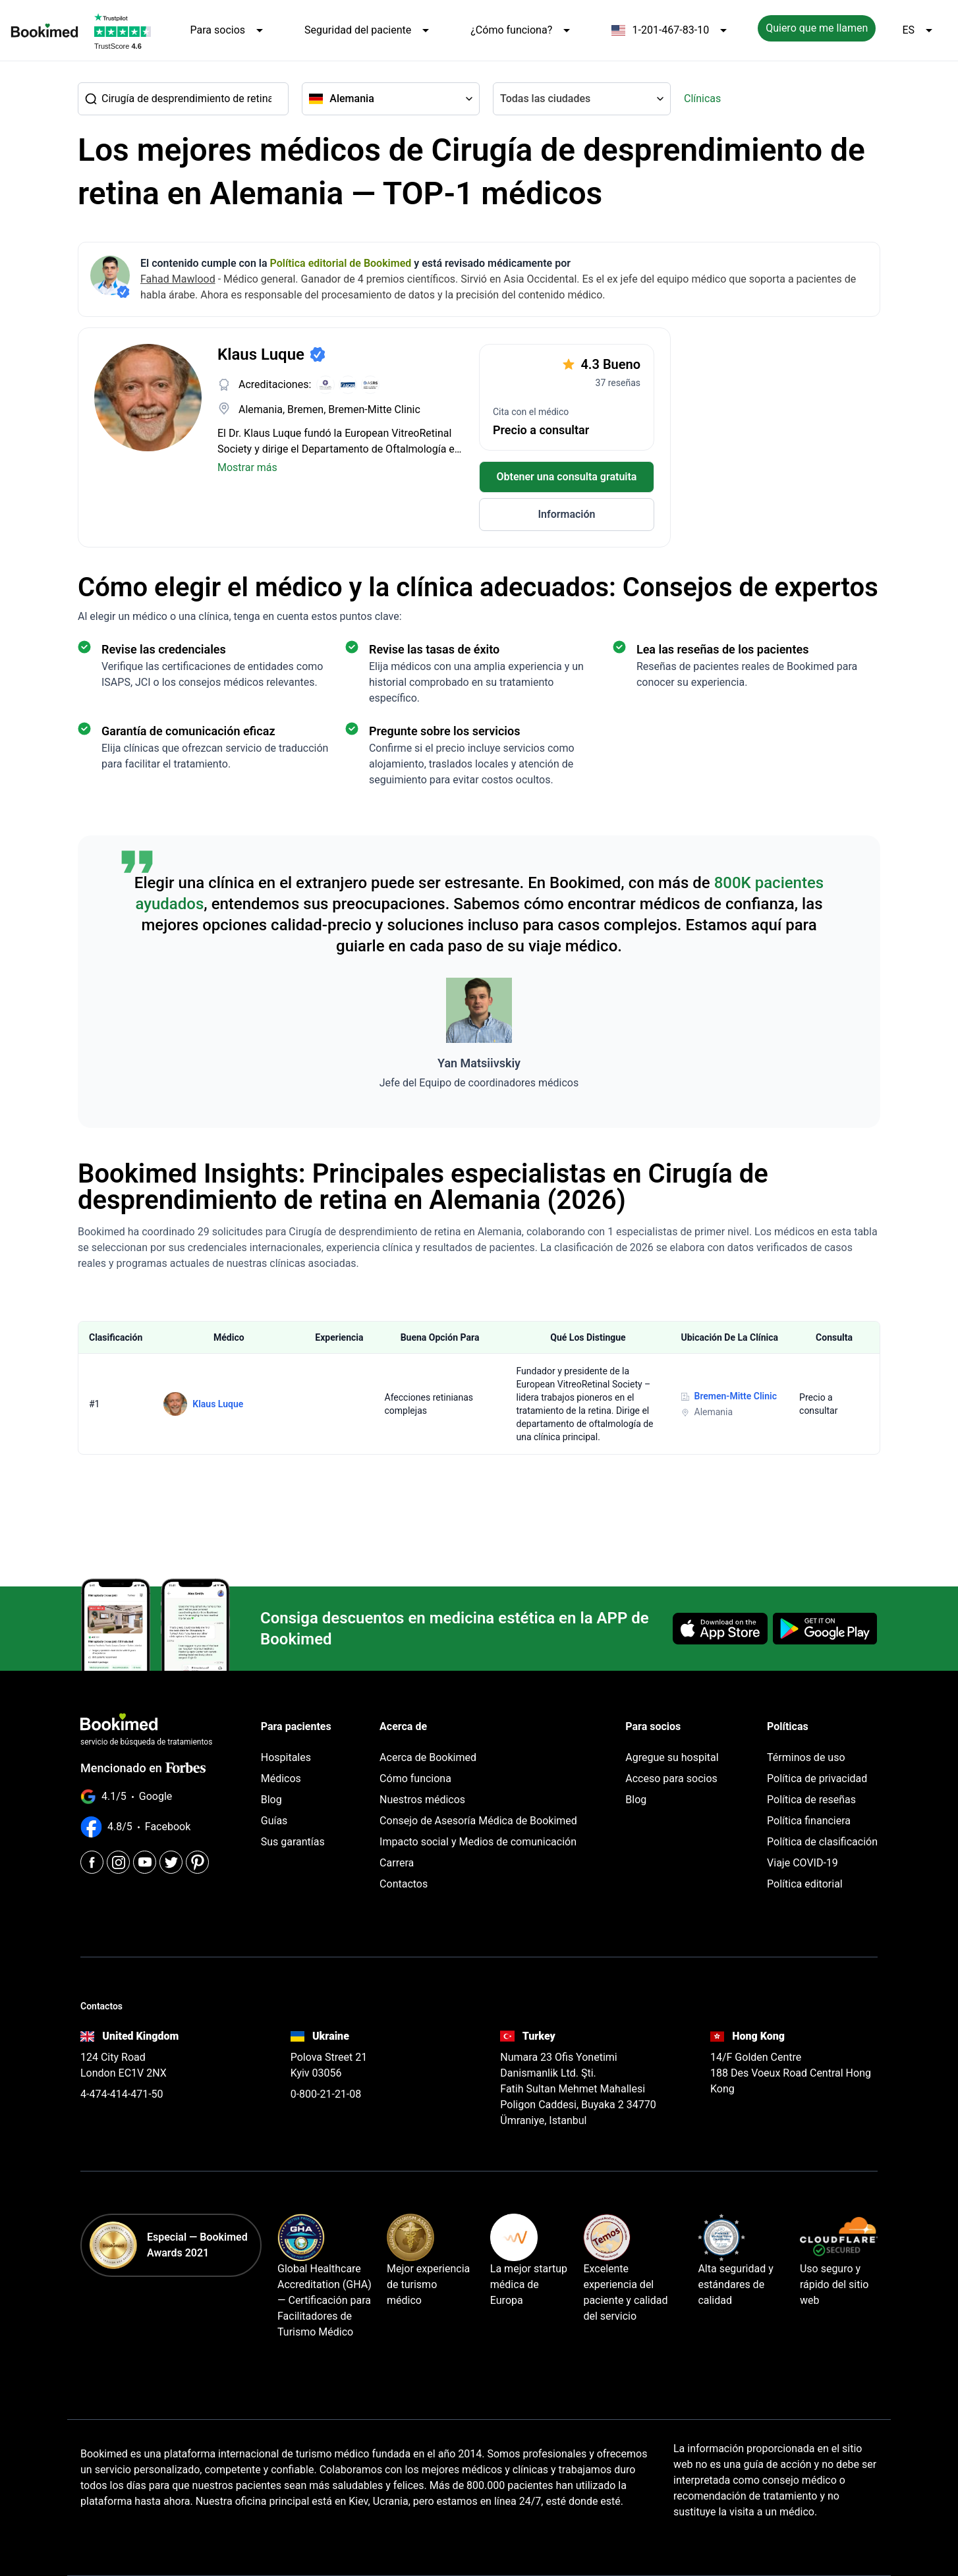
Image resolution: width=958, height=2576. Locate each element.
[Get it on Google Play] (825, 1628)
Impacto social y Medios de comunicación (478, 1841)
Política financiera (809, 1820)
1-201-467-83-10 (671, 30)
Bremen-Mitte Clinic (735, 1396)
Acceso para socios (671, 1778)
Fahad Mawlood (177, 279)
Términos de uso (806, 1757)
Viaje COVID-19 (802, 1863)
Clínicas (702, 98)
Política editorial (805, 1884)
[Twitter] (171, 1862)
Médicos (281, 1778)
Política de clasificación (822, 1841)
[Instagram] (118, 1862)
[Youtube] (144, 1862)
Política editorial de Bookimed (341, 263)
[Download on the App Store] (720, 1628)
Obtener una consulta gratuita (567, 476)
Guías (274, 1820)
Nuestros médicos (422, 1799)
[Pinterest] (197, 1862)
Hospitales (286, 1757)
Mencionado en (143, 1768)
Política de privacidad (817, 1778)
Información (566, 514)
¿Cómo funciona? (522, 30)
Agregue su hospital (671, 1757)
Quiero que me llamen (817, 28)
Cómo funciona (415, 1778)
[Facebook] (91, 1862)
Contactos (404, 1884)
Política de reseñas (811, 1799)
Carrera (397, 1863)
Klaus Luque (217, 1404)
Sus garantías (293, 1841)
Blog (271, 1799)
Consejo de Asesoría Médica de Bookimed (478, 1820)
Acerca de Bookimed (428, 1757)
